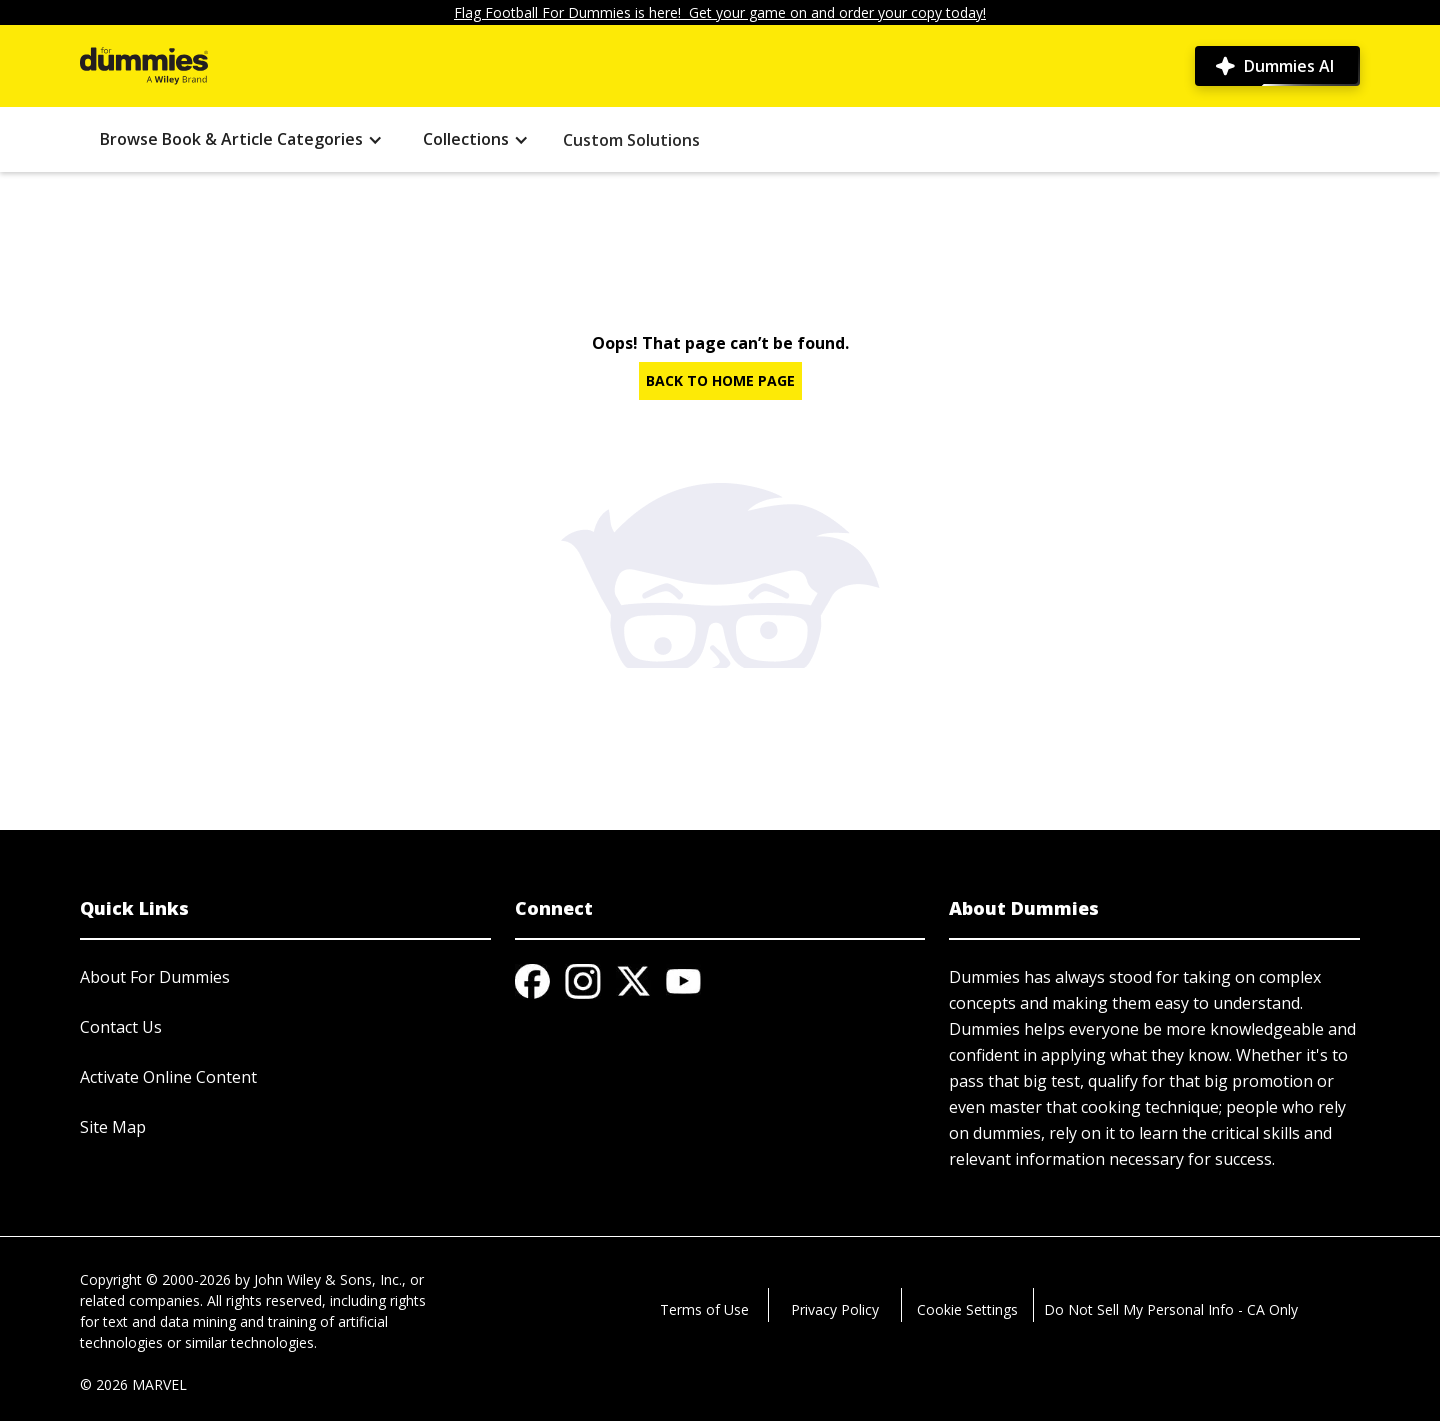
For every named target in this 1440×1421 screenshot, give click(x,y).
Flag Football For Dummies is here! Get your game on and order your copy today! (720, 12)
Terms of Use (704, 1309)
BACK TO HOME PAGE (720, 380)
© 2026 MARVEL (133, 1384)
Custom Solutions (631, 140)
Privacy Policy (835, 1309)
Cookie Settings (967, 1309)
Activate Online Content (168, 1077)
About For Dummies (155, 977)
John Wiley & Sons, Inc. (328, 1279)
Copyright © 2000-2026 (155, 1279)
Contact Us (121, 1027)
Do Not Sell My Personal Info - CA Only (1171, 1309)
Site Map (113, 1127)
